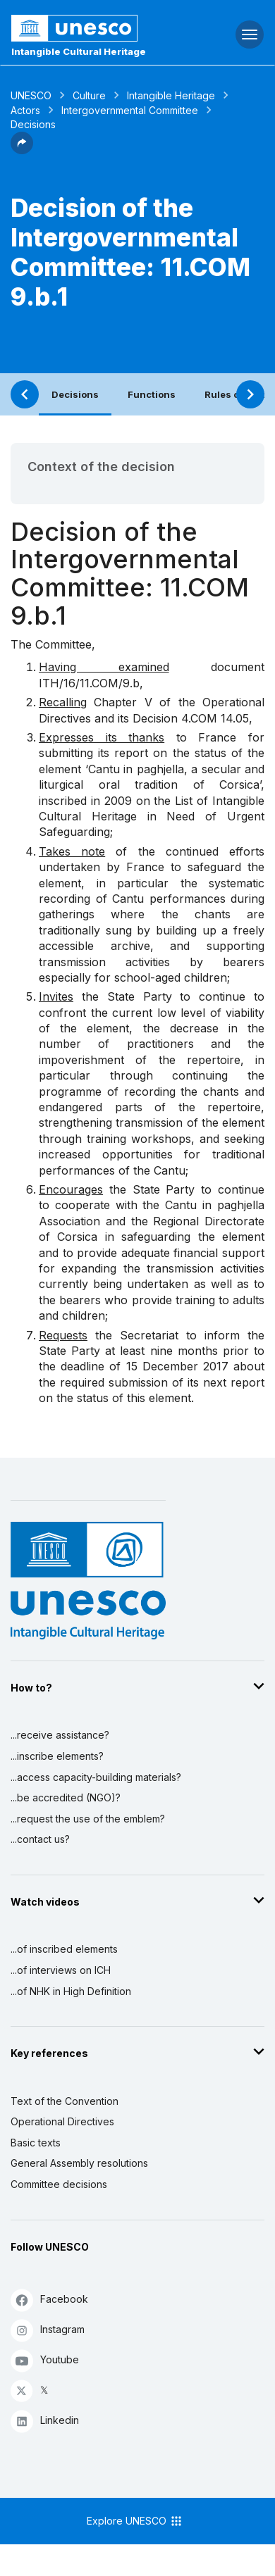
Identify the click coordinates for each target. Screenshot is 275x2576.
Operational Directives (62, 2121)
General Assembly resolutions (79, 2163)
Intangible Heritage (171, 95)
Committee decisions (59, 2184)
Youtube (45, 2360)
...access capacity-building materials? (96, 1777)
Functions (152, 394)
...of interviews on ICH (61, 1970)
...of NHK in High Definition (71, 1991)
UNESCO (31, 95)
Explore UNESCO (135, 2521)
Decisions (75, 394)
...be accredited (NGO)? (66, 1797)
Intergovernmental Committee (129, 110)
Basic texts (36, 2143)
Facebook (49, 2300)
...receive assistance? (60, 1735)
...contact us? (40, 1839)
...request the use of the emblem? (88, 1819)
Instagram (48, 2330)
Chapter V (123, 702)
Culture (89, 95)
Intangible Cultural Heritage (78, 51)
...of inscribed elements (64, 1949)
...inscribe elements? (57, 1756)
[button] (22, 150)
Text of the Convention (64, 2101)
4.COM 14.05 (215, 718)
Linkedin (45, 2421)
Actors (25, 110)
